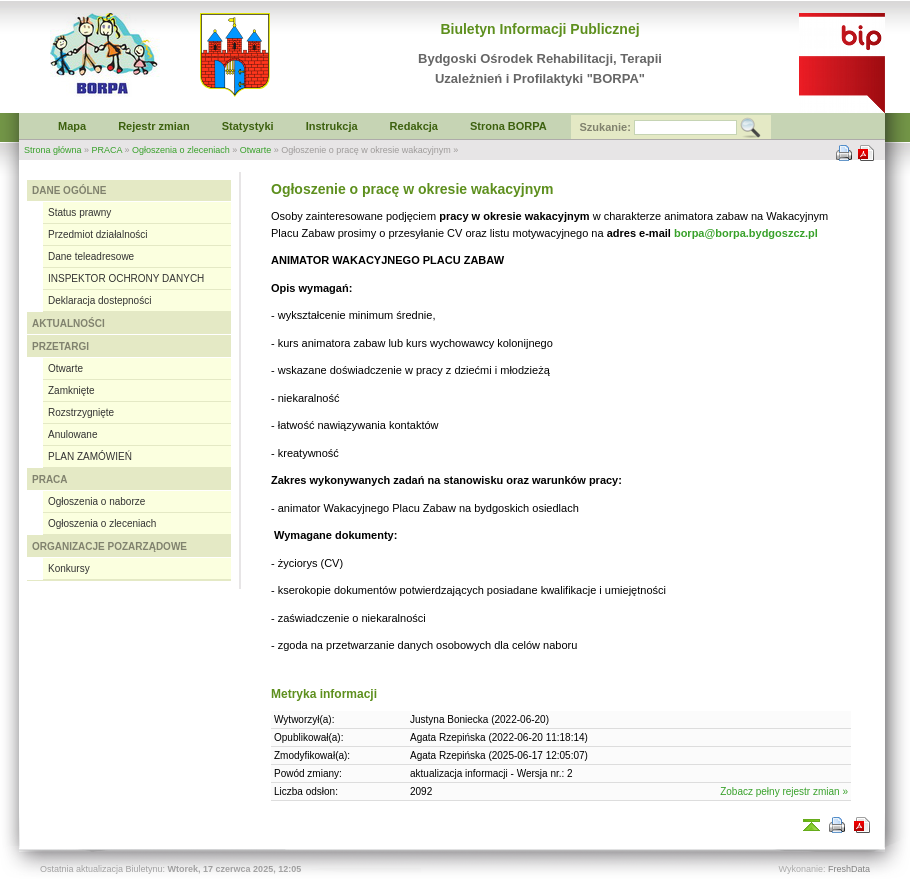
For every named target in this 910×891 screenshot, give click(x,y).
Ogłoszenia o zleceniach (181, 150)
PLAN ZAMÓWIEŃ (90, 456)
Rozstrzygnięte (81, 412)
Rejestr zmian (154, 126)
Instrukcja (332, 126)
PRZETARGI (60, 346)
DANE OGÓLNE (69, 190)
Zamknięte (71, 390)
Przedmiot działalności (98, 234)
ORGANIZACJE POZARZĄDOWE (109, 546)
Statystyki (248, 126)
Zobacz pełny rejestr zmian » (784, 791)
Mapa (72, 126)
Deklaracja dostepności (99, 300)
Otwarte (256, 150)
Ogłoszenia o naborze (96, 501)
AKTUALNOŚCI (68, 323)
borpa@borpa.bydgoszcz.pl (746, 233)
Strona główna (53, 150)
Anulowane (72, 434)
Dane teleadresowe (91, 256)
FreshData (849, 869)
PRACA (107, 150)
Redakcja (414, 126)
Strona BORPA (508, 126)
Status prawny (79, 212)
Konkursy (69, 568)
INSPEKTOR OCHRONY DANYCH (126, 278)
